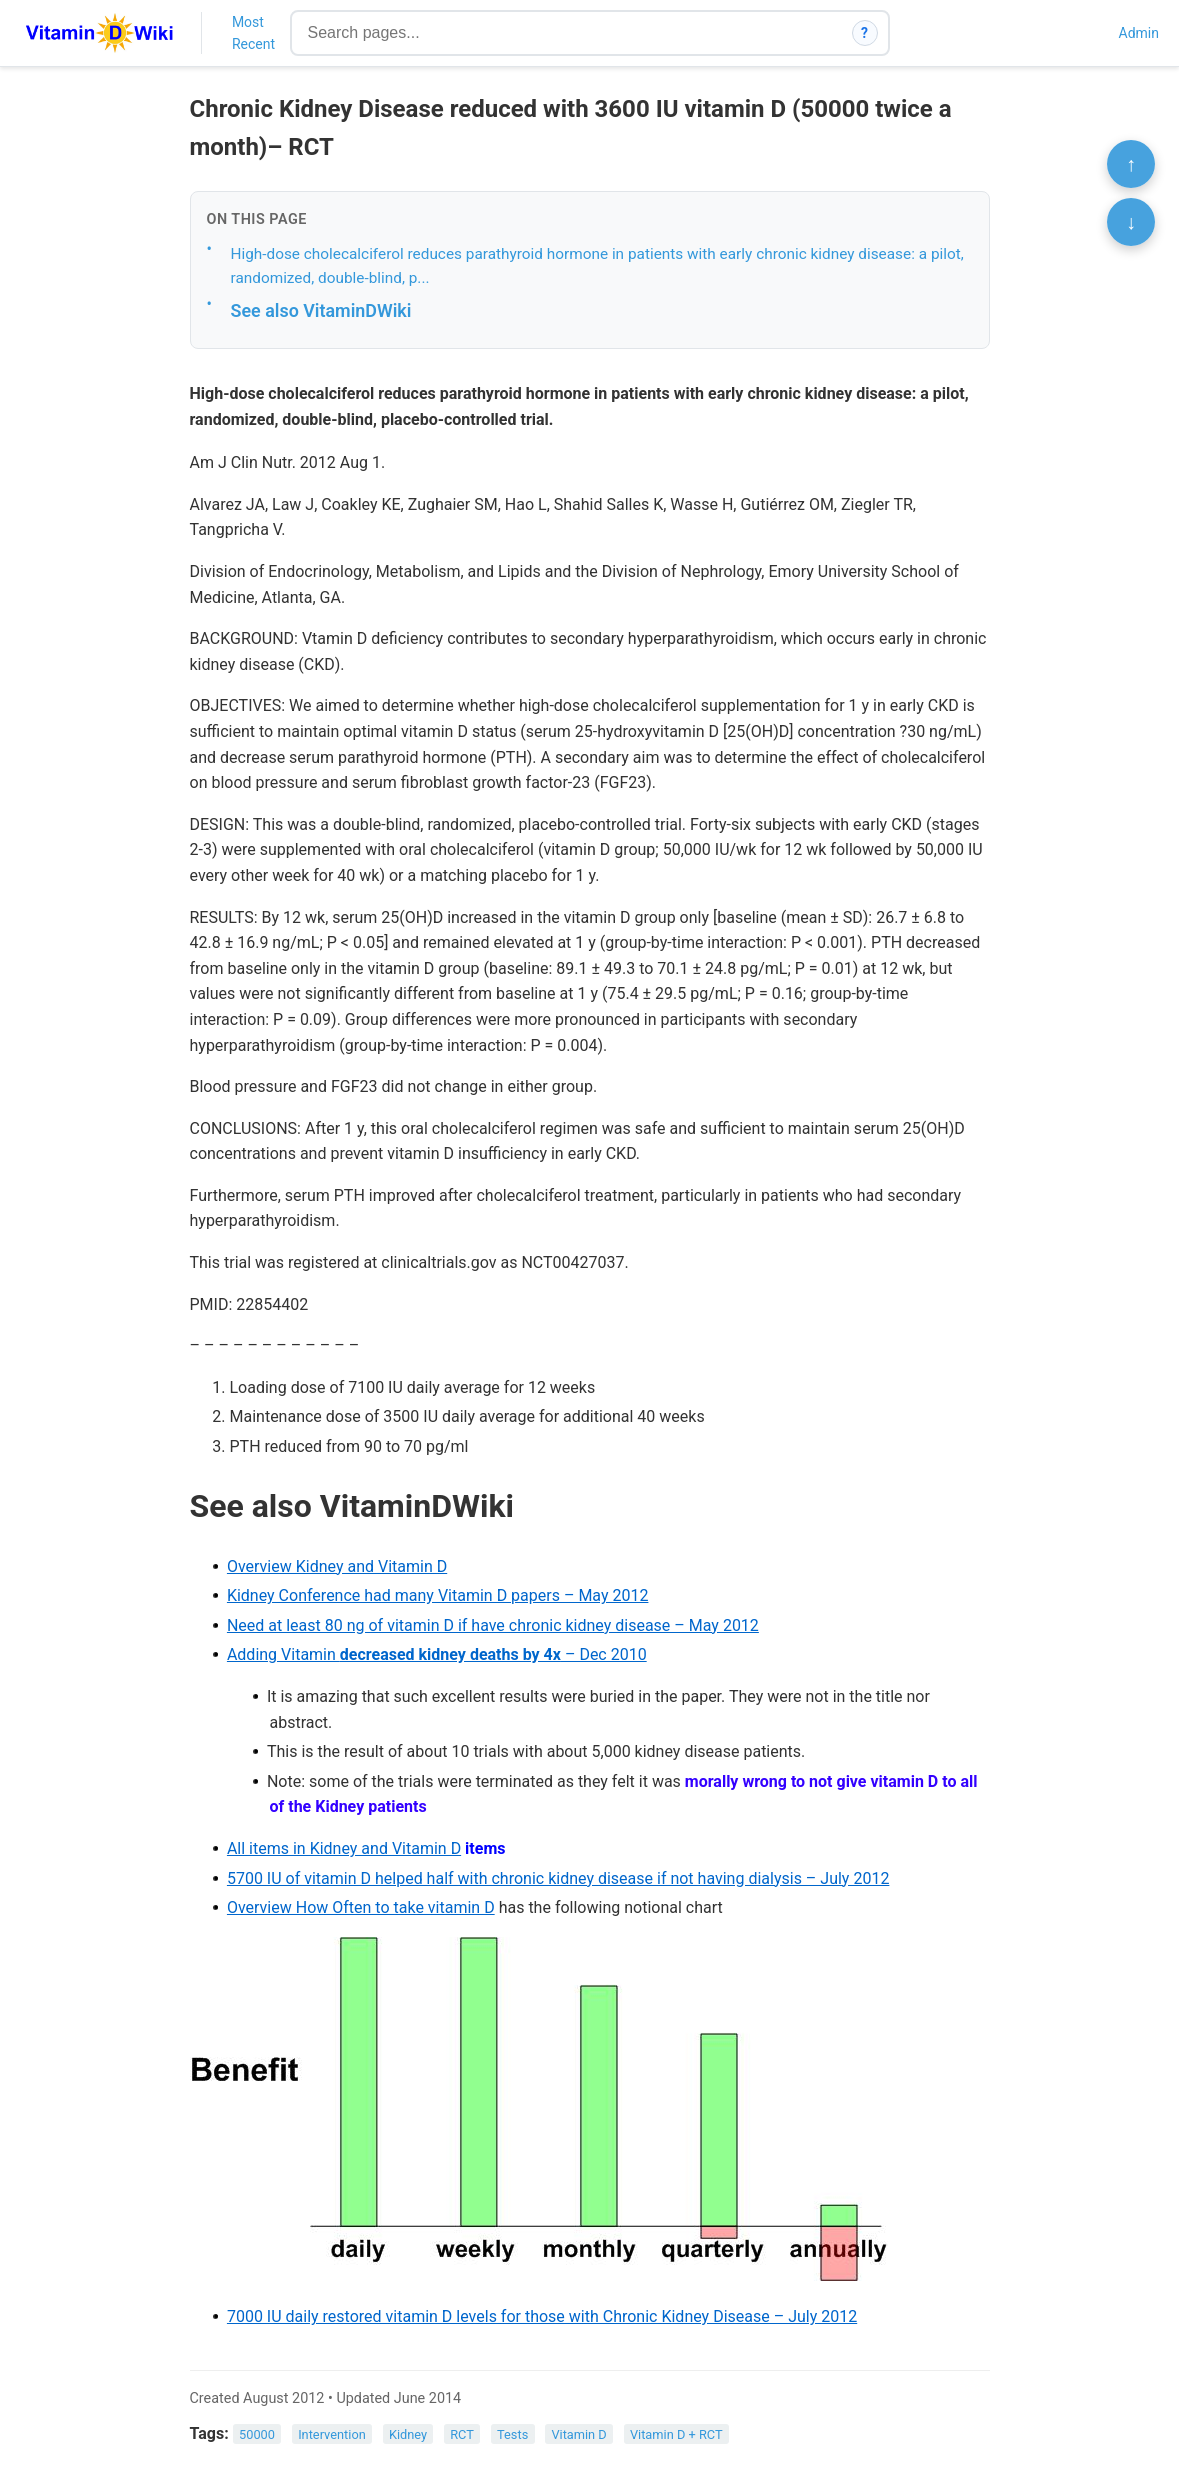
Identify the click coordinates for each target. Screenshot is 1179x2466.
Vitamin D (578, 2434)
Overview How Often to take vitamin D (361, 1907)
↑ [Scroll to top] (1131, 164)
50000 (257, 2434)
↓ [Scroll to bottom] (1131, 222)
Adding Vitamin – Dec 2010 (437, 1654)
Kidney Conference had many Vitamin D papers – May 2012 (438, 1595)
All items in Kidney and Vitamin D (344, 1848)
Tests (512, 2434)
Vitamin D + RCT (676, 2434)
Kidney (408, 2434)
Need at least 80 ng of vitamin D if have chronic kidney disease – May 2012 (493, 1625)
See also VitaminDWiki (321, 310)
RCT (462, 2434)
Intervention (332, 2434)
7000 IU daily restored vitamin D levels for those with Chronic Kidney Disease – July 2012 (542, 2316)
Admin (1139, 33)
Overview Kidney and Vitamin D (337, 1566)
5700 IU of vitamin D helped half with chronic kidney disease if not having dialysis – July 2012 (558, 1878)
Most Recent (253, 33)
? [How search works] (864, 33)
